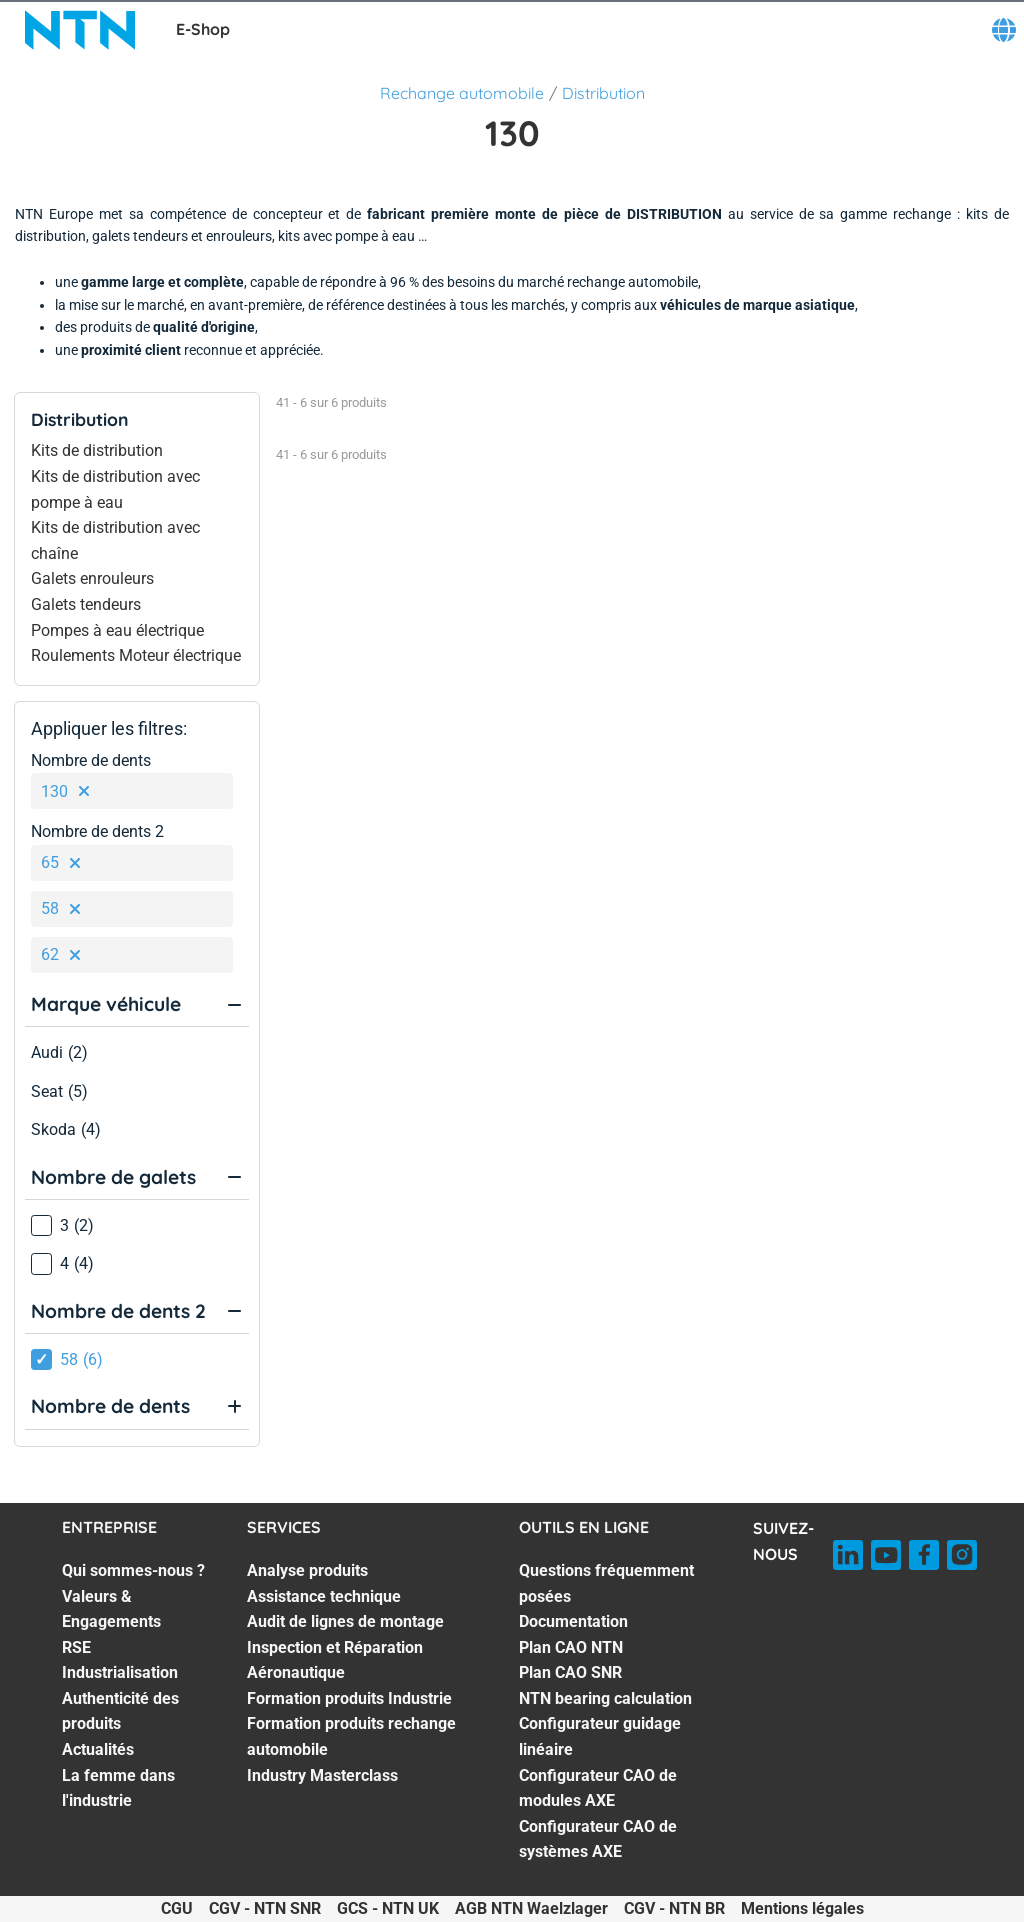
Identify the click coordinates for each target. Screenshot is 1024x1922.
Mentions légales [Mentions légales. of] (802, 1908)
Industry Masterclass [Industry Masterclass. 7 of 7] (322, 1775)
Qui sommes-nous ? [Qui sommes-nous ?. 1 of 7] (133, 1570)
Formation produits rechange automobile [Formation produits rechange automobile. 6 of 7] (351, 1736)
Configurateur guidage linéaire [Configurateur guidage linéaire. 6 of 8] (600, 1736)
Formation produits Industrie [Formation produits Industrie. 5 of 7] (349, 1698)
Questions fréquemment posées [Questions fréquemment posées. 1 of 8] (606, 1583)
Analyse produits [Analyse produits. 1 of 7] (307, 1570)
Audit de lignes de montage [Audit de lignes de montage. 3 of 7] (345, 1621)
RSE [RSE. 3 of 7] (76, 1647)
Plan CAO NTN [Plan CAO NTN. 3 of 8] (571, 1647)
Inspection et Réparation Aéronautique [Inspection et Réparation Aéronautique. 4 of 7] (335, 1660)
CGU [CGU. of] (177, 1908)
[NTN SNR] (80, 30)
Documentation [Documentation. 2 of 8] (573, 1621)
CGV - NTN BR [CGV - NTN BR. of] (674, 1908)
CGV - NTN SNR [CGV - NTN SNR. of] (265, 1908)
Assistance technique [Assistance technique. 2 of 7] (324, 1596)
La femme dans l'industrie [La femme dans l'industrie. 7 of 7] (118, 1788)
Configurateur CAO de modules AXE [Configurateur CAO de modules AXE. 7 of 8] (598, 1788)
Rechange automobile (462, 93)
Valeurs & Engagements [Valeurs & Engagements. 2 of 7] (111, 1609)
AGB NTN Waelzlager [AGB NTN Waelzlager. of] (531, 1908)
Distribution (603, 93)
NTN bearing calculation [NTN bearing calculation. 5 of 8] (605, 1698)
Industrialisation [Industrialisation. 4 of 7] (120, 1672)
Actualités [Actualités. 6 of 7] (98, 1749)
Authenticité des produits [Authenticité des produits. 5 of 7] (120, 1711)
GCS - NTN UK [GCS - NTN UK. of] (388, 1908)
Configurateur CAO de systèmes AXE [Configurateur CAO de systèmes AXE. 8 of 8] (598, 1839)
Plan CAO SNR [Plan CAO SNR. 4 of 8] (570, 1672)
